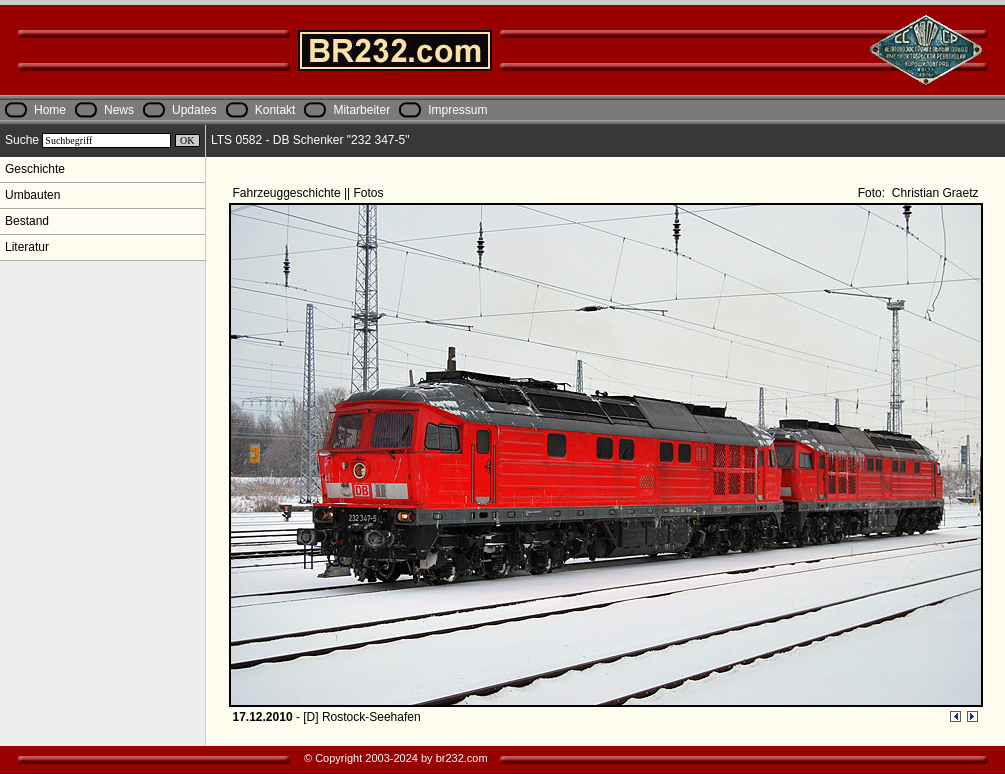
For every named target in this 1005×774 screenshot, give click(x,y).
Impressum (457, 110)
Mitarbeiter (361, 110)
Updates (194, 110)
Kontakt (275, 110)
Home (50, 110)
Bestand (27, 221)
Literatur (27, 247)
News (119, 110)
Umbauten (32, 195)
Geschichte (35, 169)
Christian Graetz (933, 193)
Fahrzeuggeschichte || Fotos (310, 193)
